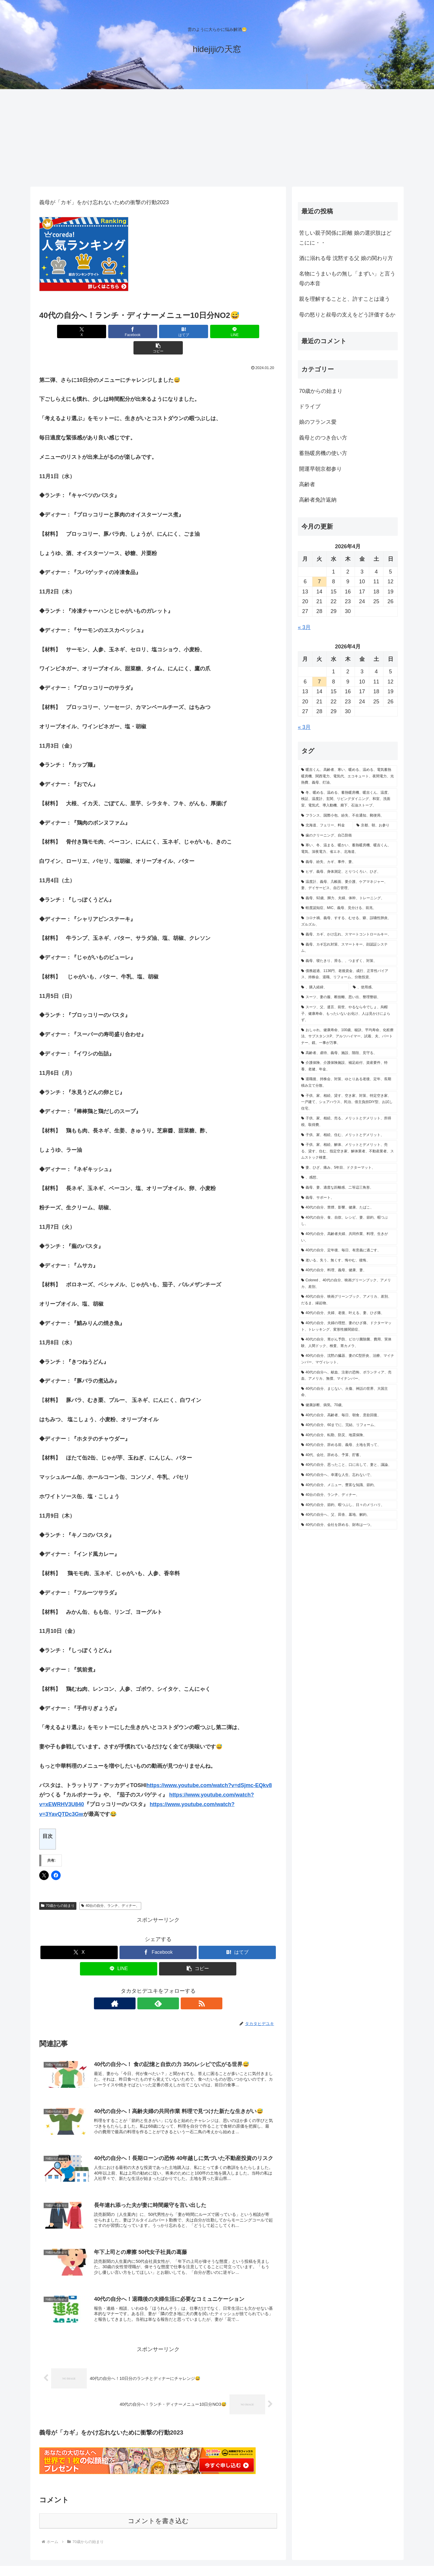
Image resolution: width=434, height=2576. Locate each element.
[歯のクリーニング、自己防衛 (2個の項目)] (347, 835)
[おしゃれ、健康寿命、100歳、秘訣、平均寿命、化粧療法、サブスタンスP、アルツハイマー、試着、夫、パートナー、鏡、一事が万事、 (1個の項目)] (347, 1036)
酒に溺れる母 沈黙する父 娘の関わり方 (346, 258)
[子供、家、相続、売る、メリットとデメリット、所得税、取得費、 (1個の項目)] (347, 1121)
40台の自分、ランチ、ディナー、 (110, 1889)
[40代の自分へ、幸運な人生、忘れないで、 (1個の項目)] (347, 1475)
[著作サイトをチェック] (144, 1987)
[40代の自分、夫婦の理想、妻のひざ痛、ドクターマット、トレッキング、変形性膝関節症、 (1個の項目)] (347, 1326)
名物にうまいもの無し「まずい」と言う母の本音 (347, 278)
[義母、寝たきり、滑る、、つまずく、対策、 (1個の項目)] (347, 961)
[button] (238, 331)
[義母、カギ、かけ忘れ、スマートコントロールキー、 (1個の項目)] (347, 934)
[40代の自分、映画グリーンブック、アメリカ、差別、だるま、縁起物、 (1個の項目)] (347, 1299)
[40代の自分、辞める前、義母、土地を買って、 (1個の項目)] (347, 1445)
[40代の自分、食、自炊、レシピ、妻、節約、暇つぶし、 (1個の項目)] (347, 1220)
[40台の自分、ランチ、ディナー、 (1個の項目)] (347, 1495)
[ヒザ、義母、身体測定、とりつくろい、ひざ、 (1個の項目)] (347, 871)
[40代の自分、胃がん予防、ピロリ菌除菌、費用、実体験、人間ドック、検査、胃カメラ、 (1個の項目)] (347, 1342)
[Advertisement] (217, 137)
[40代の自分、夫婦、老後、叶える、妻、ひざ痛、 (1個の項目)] (347, 1313)
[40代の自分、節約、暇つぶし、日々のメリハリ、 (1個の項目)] (347, 1505)
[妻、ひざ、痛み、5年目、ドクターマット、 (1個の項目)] (347, 1167)
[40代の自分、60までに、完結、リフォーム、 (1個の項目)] (347, 1425)
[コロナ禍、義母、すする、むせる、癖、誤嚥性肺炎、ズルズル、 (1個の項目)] (347, 921)
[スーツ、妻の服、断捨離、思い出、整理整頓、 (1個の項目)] (347, 997)
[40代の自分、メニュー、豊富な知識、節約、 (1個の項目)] (347, 1485)
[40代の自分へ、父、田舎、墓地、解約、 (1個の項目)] (347, 1514)
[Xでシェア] (78, 331)
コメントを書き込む (158, 2504)
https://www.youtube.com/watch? (211, 1778)
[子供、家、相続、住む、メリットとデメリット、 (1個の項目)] (347, 1135)
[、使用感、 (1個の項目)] (373, 987)
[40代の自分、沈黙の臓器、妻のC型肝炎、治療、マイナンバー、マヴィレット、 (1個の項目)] (347, 1359)
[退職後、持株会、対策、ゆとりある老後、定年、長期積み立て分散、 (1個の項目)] (347, 1082)
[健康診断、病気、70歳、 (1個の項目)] (347, 1405)
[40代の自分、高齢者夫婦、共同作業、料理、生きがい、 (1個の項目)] (347, 1237)
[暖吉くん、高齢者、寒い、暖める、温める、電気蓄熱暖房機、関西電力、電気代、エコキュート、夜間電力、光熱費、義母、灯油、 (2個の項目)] (347, 776)
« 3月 (304, 627)
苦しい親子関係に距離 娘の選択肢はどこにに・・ (345, 237)
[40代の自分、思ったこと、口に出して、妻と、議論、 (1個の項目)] (347, 1464)
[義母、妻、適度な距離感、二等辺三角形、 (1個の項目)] (347, 1187)
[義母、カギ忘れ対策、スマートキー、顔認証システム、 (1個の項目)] (347, 947)
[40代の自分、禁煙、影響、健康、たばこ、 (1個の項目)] (347, 1207)
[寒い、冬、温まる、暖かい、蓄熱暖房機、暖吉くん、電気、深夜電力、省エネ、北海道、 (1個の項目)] (347, 848)
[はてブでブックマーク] (158, 331)
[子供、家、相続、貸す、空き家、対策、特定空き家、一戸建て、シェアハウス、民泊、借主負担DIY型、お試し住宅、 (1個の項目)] (347, 1102)
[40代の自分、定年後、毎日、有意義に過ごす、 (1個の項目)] (347, 1250)
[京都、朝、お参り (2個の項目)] (375, 825)
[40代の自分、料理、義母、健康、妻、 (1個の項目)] (347, 1270)
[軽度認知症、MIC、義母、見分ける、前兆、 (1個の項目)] (347, 908)
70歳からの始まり (58, 1889)
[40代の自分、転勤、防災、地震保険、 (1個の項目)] (347, 1435)
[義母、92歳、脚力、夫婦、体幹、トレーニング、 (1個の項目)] (347, 898)
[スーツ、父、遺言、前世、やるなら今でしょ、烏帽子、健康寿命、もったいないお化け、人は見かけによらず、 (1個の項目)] (347, 1014)
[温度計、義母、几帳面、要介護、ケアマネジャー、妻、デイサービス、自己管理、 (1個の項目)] (347, 885)
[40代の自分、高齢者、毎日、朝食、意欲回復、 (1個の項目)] (347, 1415)
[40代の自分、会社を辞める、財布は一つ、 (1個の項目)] (347, 1525)
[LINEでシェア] (198, 331)
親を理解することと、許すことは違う (344, 299)
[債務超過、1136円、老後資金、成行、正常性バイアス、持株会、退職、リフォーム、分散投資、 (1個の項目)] (347, 974)
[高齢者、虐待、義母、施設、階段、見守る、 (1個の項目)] (347, 1053)
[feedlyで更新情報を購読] (158, 1987)
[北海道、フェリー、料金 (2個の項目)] (325, 825)
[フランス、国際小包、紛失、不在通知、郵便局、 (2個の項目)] (347, 815)
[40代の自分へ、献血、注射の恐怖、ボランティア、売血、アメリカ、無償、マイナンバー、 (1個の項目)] (347, 1375)
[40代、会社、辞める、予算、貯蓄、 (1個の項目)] (347, 1455)
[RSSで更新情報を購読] (172, 1987)
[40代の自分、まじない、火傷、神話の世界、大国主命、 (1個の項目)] (347, 1392)
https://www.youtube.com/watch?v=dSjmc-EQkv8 (209, 1769)
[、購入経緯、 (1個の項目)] (323, 987)
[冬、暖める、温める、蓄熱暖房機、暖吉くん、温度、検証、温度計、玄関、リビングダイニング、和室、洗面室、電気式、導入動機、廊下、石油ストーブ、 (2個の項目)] (347, 799)
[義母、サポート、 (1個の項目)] (347, 1197)
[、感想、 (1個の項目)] (347, 1177)
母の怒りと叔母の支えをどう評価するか (347, 315)
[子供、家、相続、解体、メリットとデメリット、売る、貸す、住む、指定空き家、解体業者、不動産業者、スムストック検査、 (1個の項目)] (347, 1151)
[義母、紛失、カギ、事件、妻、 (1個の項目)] (347, 862)
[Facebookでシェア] (118, 331)
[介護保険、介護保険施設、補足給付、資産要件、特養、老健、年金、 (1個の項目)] (347, 1066)
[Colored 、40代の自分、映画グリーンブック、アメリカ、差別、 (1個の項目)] (347, 1283)
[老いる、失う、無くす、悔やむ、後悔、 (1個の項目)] (347, 1260)
